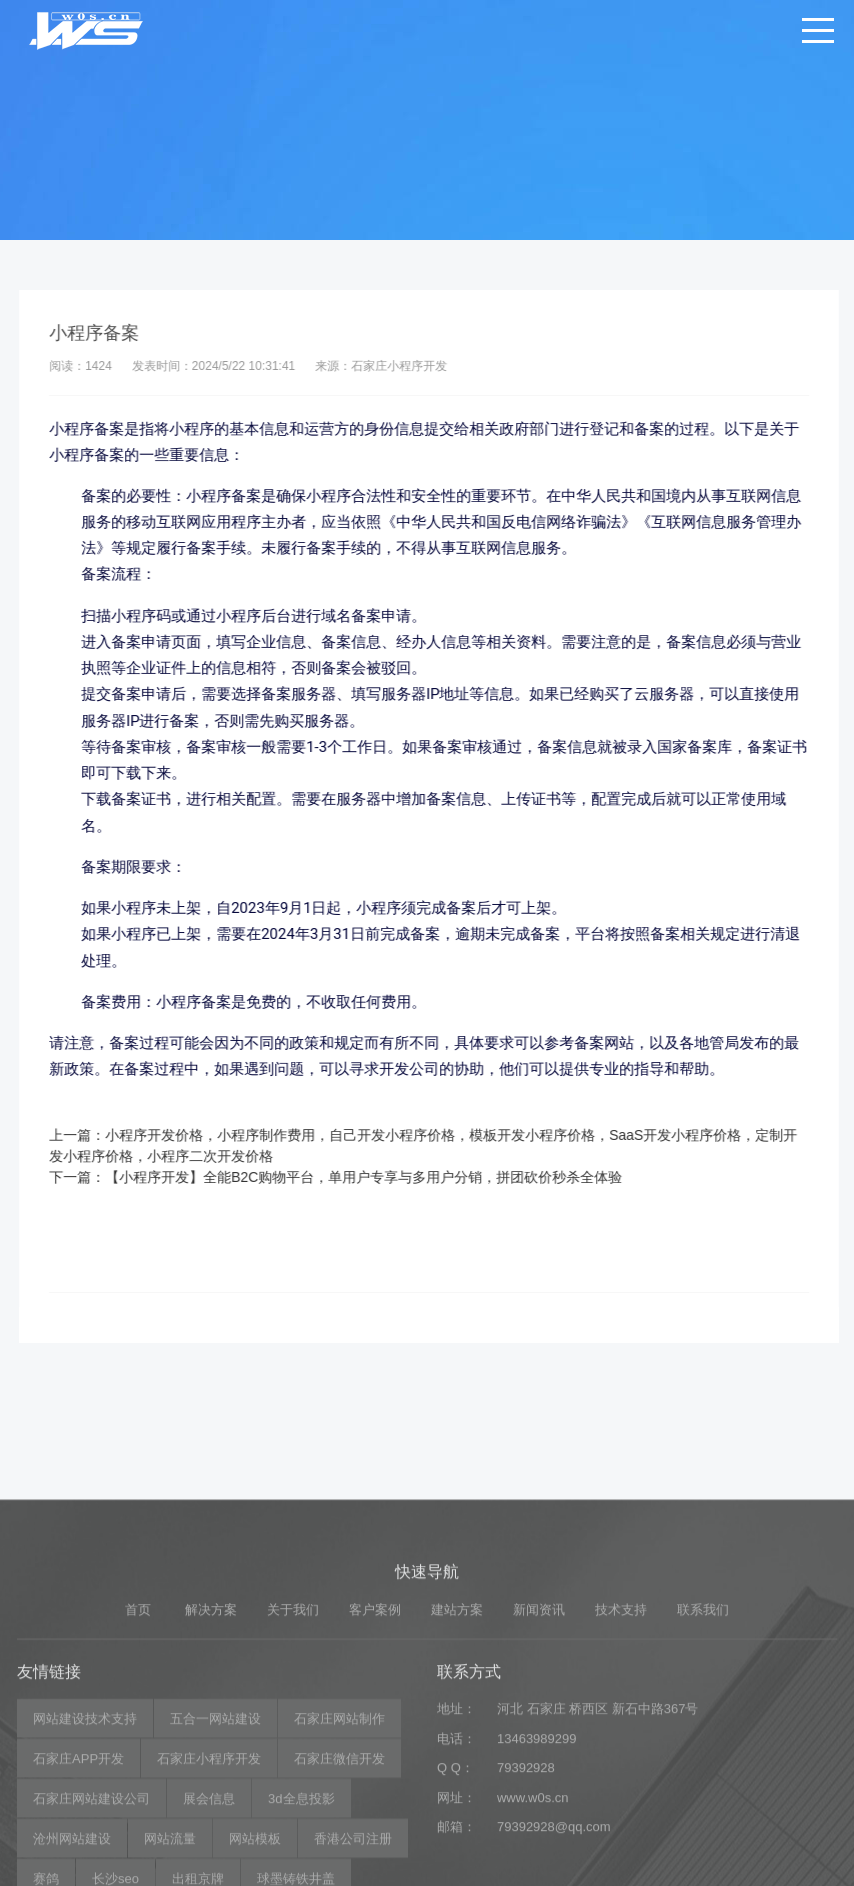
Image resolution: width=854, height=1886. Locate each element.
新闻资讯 (539, 1743)
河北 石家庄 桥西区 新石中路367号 (598, 1843)
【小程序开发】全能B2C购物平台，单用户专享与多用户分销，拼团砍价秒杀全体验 (385, 1177)
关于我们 (293, 1743)
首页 (138, 1743)
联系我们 (703, 1743)
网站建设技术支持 (85, 1853)
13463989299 (537, 1872)
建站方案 (457, 1743)
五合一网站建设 (215, 1853)
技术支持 (621, 1743)
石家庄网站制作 (339, 1853)
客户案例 (375, 1743)
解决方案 (211, 1743)
